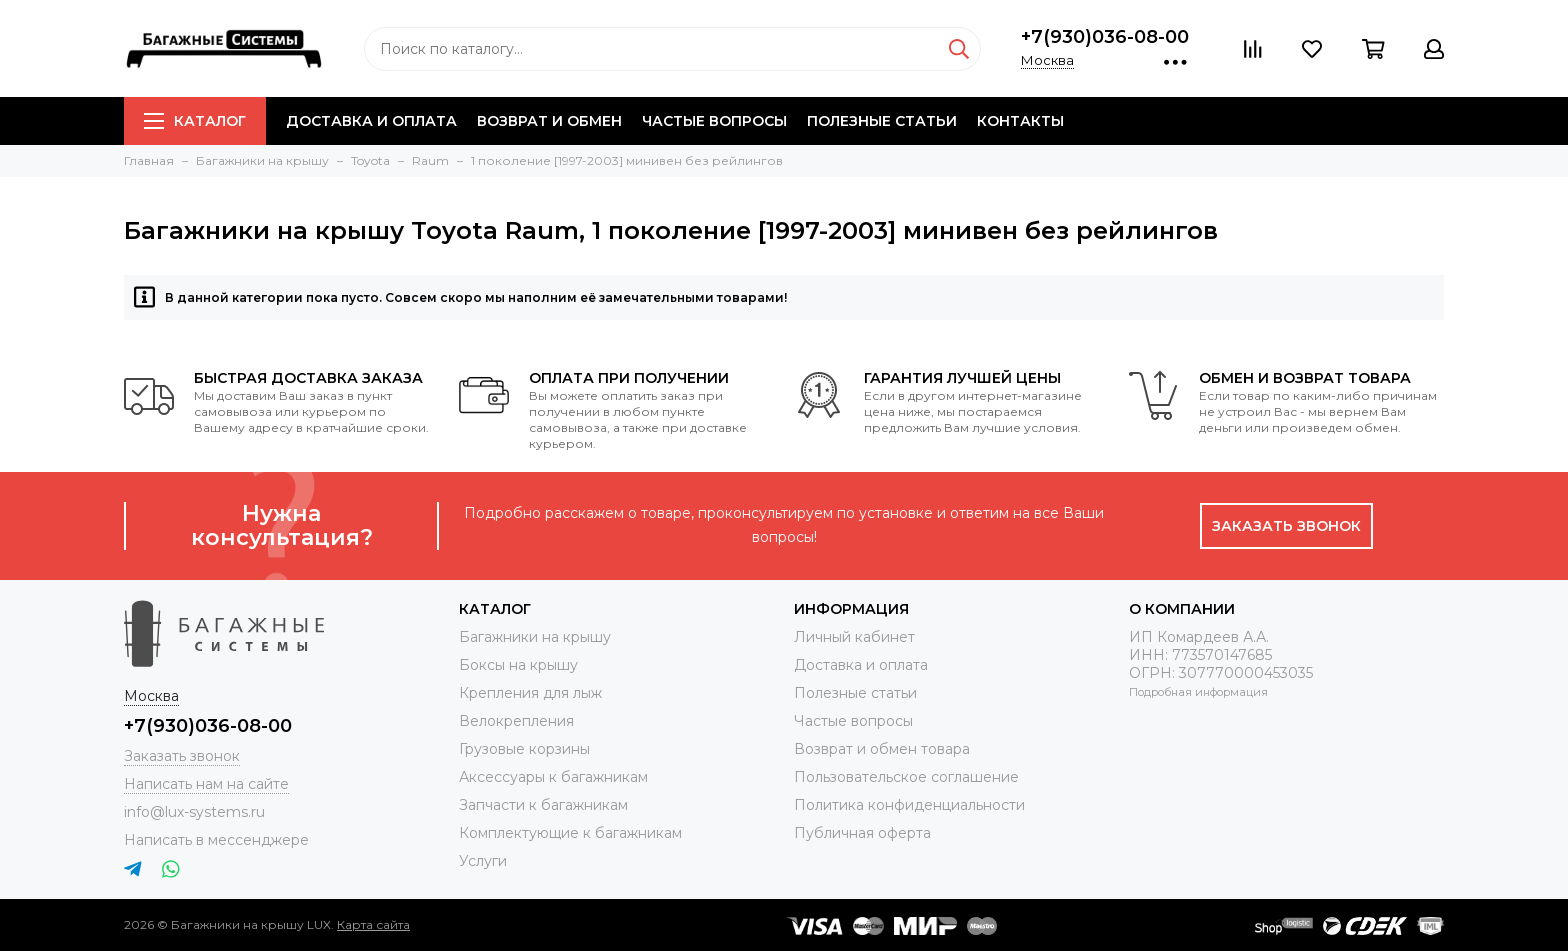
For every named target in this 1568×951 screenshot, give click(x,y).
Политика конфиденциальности (909, 805)
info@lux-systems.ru (194, 812)
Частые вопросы (714, 121)
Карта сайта (373, 924)
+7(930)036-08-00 (1105, 37)
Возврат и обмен (549, 121)
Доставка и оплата (371, 121)
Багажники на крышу (535, 637)
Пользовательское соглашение (906, 777)
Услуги (483, 861)
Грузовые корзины (524, 749)
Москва (1047, 60)
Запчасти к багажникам (543, 805)
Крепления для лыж (530, 693)
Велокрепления (516, 721)
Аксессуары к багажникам (553, 777)
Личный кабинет (854, 637)
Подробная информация (1198, 692)
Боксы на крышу (518, 665)
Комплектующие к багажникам (570, 833)
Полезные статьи (882, 121)
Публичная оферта (862, 833)
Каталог (195, 121)
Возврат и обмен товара (882, 749)
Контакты (1020, 121)
